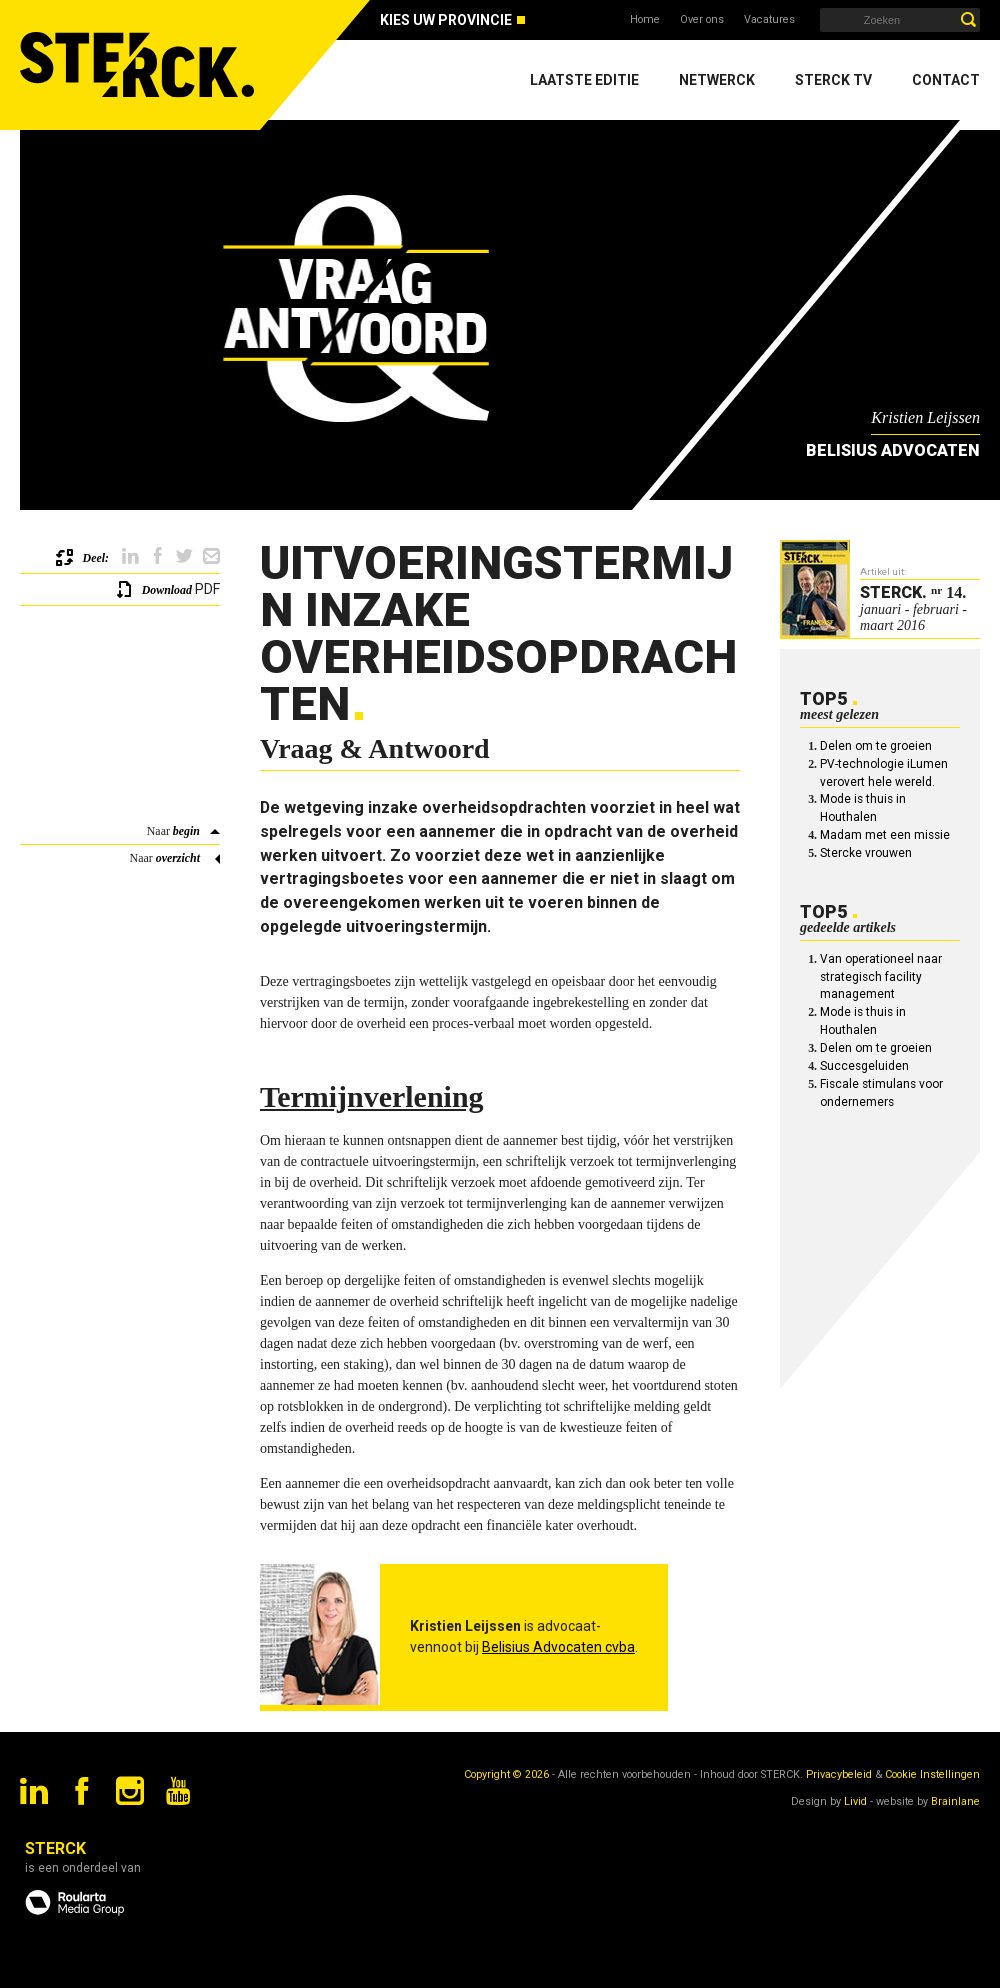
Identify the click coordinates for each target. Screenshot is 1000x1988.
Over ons (702, 19)
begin (186, 831)
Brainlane (955, 1801)
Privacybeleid (839, 1774)
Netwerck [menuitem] (717, 80)
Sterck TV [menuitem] (833, 80)
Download (167, 590)
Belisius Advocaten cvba (558, 1647)
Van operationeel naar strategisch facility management (881, 977)
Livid (855, 1801)
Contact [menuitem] (946, 80)
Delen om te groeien (876, 746)
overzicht (178, 858)
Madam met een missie (885, 835)
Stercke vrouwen (866, 853)
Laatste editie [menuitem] (584, 80)
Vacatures (769, 19)
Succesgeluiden (864, 1066)
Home (645, 19)
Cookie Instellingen (932, 1774)
